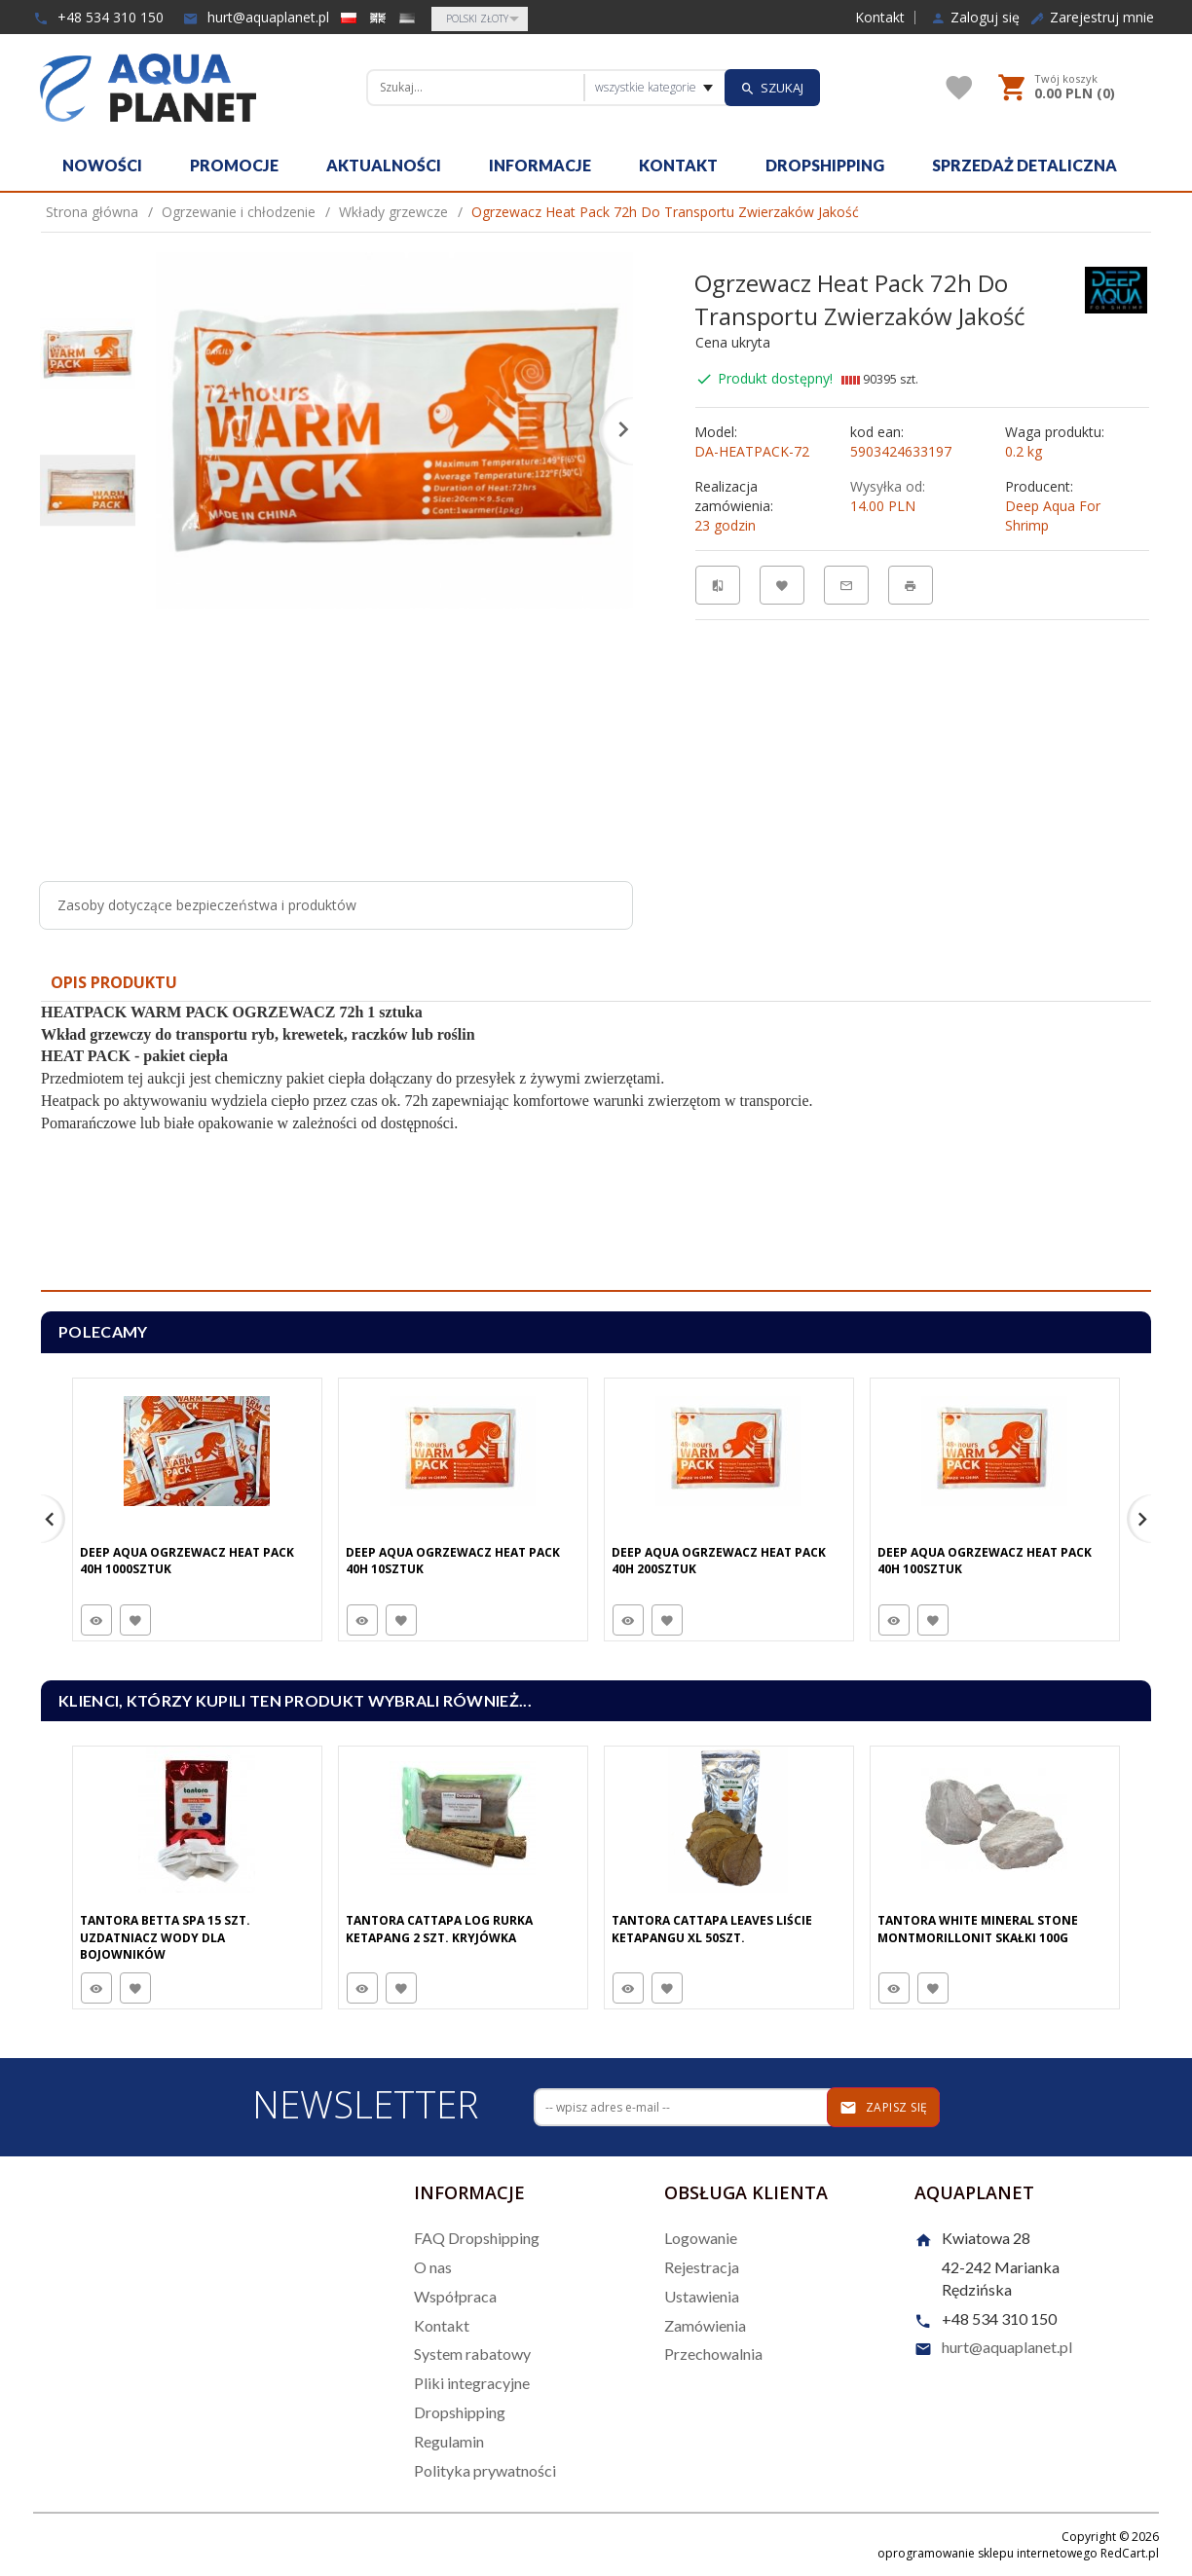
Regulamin (449, 2441)
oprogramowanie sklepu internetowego (987, 2553)
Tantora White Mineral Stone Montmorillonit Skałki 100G (977, 1928)
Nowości (102, 165)
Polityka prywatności (485, 2470)
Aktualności (383, 165)
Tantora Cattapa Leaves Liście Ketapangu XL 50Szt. (712, 1928)
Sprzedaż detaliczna (1024, 165)
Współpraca (455, 2296)
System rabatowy (472, 2353)
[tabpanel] (596, 1147)
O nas (433, 2267)
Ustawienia (701, 2296)
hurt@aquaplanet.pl (256, 17)
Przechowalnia (713, 2353)
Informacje (540, 165)
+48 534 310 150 (98, 17)
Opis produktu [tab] (114, 982)
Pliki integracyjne (472, 2383)
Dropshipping (824, 165)
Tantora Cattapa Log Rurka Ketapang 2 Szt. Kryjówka (439, 1928)
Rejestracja (701, 2267)
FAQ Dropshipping (477, 2237)
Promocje (234, 165)
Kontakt (880, 17)
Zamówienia (705, 2325)
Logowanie (700, 2237)
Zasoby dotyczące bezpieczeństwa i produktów (206, 905)
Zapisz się (883, 2107)
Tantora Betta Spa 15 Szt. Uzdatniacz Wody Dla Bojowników (165, 1937)
